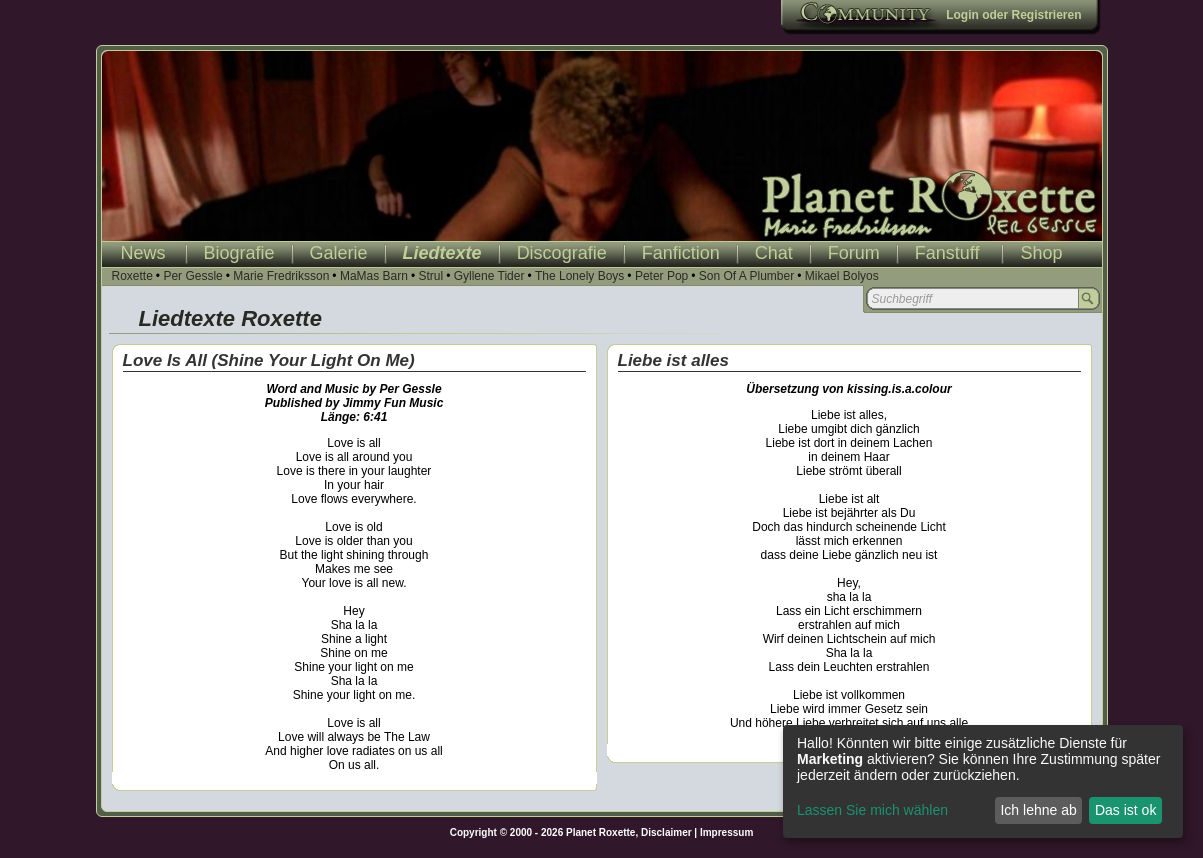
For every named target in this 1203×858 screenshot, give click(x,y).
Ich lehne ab (1038, 810)
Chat (774, 253)
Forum (854, 253)
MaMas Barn (374, 276)
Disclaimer (666, 832)
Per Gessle (192, 276)
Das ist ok (1125, 810)
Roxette (132, 276)
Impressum (726, 832)
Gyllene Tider (489, 276)
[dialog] (983, 781)
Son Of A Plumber (746, 276)
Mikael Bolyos (842, 276)
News (143, 253)
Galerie (339, 253)
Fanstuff (947, 253)
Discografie (562, 253)
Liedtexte (442, 253)
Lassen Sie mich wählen (872, 810)
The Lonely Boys (579, 276)
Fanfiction (681, 253)
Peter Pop (661, 276)
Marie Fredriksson (281, 276)
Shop (1041, 253)
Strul (430, 276)
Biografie (239, 253)
